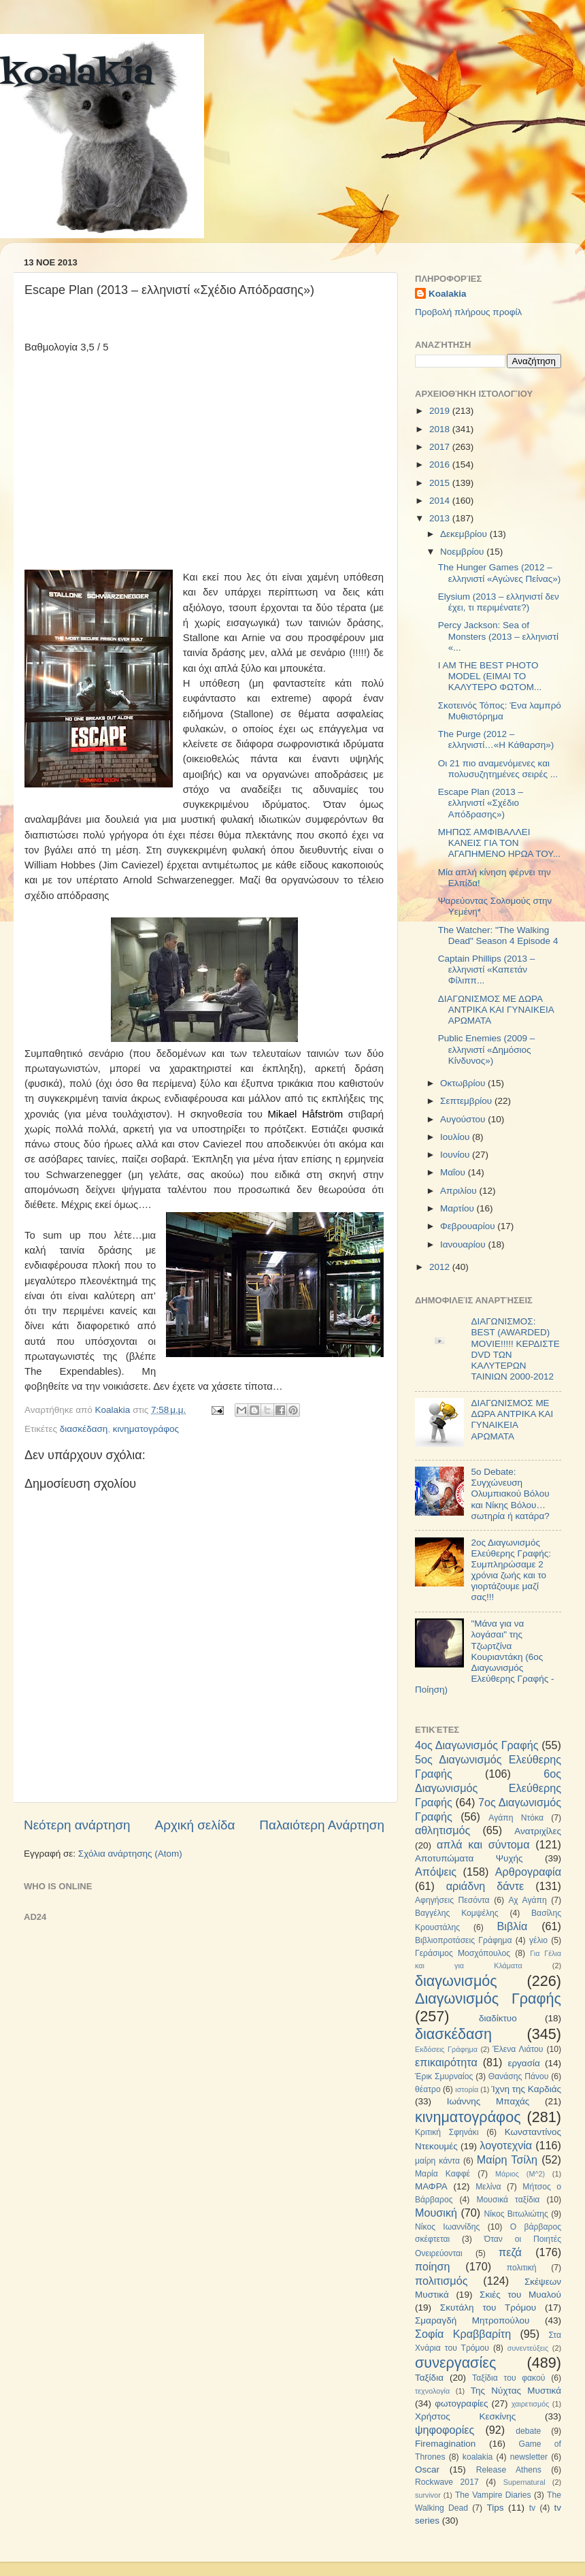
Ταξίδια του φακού (508, 2378)
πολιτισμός (441, 2281)
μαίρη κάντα (437, 2161)
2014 (440, 500)
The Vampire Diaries (493, 2495)
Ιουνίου (456, 1155)
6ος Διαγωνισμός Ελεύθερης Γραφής (488, 1787)
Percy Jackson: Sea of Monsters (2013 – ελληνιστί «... (498, 636)
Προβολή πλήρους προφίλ (468, 312)
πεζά (510, 2252)
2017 (440, 447)
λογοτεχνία (506, 2145)
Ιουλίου (456, 1137)
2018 (440, 429)
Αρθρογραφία (528, 1871)
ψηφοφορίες (444, 2430)
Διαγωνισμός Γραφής (488, 1998)
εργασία (523, 2063)
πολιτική (522, 2267)
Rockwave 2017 (447, 2482)
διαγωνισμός (456, 1980)
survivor (428, 2495)
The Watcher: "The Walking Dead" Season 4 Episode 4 (498, 935)
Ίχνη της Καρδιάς (526, 2089)
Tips (494, 2507)
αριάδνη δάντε (485, 1886)
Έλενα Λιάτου (517, 2049)
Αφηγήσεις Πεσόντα (452, 1900)
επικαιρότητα (446, 2062)
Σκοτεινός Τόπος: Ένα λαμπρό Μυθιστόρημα (499, 710)
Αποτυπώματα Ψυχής (469, 1858)
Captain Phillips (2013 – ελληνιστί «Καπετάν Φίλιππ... (486, 969)
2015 (440, 483)
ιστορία (466, 2089)
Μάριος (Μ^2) (520, 2174)
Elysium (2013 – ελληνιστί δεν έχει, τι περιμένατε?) (498, 602)
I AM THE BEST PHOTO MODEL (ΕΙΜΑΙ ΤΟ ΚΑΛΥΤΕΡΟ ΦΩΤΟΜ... (489, 676)
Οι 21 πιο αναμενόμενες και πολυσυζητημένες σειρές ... (498, 768)
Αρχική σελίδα (195, 1825)
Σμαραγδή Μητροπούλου (472, 2320)
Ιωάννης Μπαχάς (488, 2101)
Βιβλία (512, 1926)
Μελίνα (488, 2186)
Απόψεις (435, 1871)
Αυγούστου (464, 1119)
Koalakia (448, 294)
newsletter (529, 2457)
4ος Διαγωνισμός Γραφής (476, 1745)
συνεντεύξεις (527, 2348)
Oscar (427, 2469)
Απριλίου (459, 1191)
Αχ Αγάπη (527, 1900)
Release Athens (508, 2470)
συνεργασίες (455, 2362)
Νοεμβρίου (463, 552)
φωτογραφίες (461, 2403)
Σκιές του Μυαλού (520, 2294)
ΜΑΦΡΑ (431, 2186)
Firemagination (445, 2444)
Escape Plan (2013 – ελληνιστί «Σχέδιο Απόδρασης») (480, 803)
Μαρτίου (458, 1208)
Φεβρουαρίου (468, 1226)
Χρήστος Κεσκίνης (465, 2416)
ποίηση (432, 2266)
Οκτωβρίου (464, 1083)
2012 (440, 1267)
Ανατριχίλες (537, 1831)
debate (528, 2431)
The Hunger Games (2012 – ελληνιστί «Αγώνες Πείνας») (499, 572)
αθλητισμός (442, 1830)
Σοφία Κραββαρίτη (463, 2334)
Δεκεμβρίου (465, 534)
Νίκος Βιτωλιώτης (516, 2214)
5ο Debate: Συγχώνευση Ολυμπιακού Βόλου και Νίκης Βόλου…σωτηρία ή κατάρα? (510, 1494)
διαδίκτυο (498, 2018)
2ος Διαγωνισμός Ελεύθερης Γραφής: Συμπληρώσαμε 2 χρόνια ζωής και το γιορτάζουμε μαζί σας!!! (511, 1570)
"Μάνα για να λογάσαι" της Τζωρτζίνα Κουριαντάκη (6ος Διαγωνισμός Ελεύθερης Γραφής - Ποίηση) (484, 1656)
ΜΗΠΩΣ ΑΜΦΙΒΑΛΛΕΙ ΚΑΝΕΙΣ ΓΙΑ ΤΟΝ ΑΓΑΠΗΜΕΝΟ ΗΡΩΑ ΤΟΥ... (499, 843)
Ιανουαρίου (464, 1244)
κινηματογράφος (146, 1429)
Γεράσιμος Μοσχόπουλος (462, 1953)
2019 (440, 411)
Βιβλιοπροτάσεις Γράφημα (463, 1940)
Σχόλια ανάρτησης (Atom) (130, 1853)
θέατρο (428, 2089)
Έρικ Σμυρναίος (444, 2076)
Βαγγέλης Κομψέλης (457, 1913)
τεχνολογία (432, 2391)
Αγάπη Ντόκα (516, 1818)
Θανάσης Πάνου (518, 2076)
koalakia (76, 75)
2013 (440, 518)
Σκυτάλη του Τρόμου (488, 2307)
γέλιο (538, 1940)
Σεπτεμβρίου (467, 1101)
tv (532, 2508)
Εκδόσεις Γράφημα (446, 2049)
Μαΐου (454, 1172)
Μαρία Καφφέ (442, 2174)
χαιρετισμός (531, 2404)
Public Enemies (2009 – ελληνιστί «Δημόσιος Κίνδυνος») (486, 1049)
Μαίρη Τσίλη (507, 2159)
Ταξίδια (429, 2378)
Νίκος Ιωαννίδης (447, 2227)
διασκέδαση (84, 1429)
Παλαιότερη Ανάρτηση (321, 1825)
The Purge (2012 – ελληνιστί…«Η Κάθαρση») (496, 739)
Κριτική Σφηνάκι (447, 2132)
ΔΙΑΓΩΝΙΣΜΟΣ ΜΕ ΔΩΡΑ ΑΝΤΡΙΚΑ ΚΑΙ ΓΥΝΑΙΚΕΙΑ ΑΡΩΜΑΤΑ (496, 1010)
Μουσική (436, 2212)
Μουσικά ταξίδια (507, 2199)
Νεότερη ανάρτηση (77, 1825)
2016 (440, 464)
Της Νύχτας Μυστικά (516, 2390)
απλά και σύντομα (483, 1844)
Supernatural (524, 2482)
